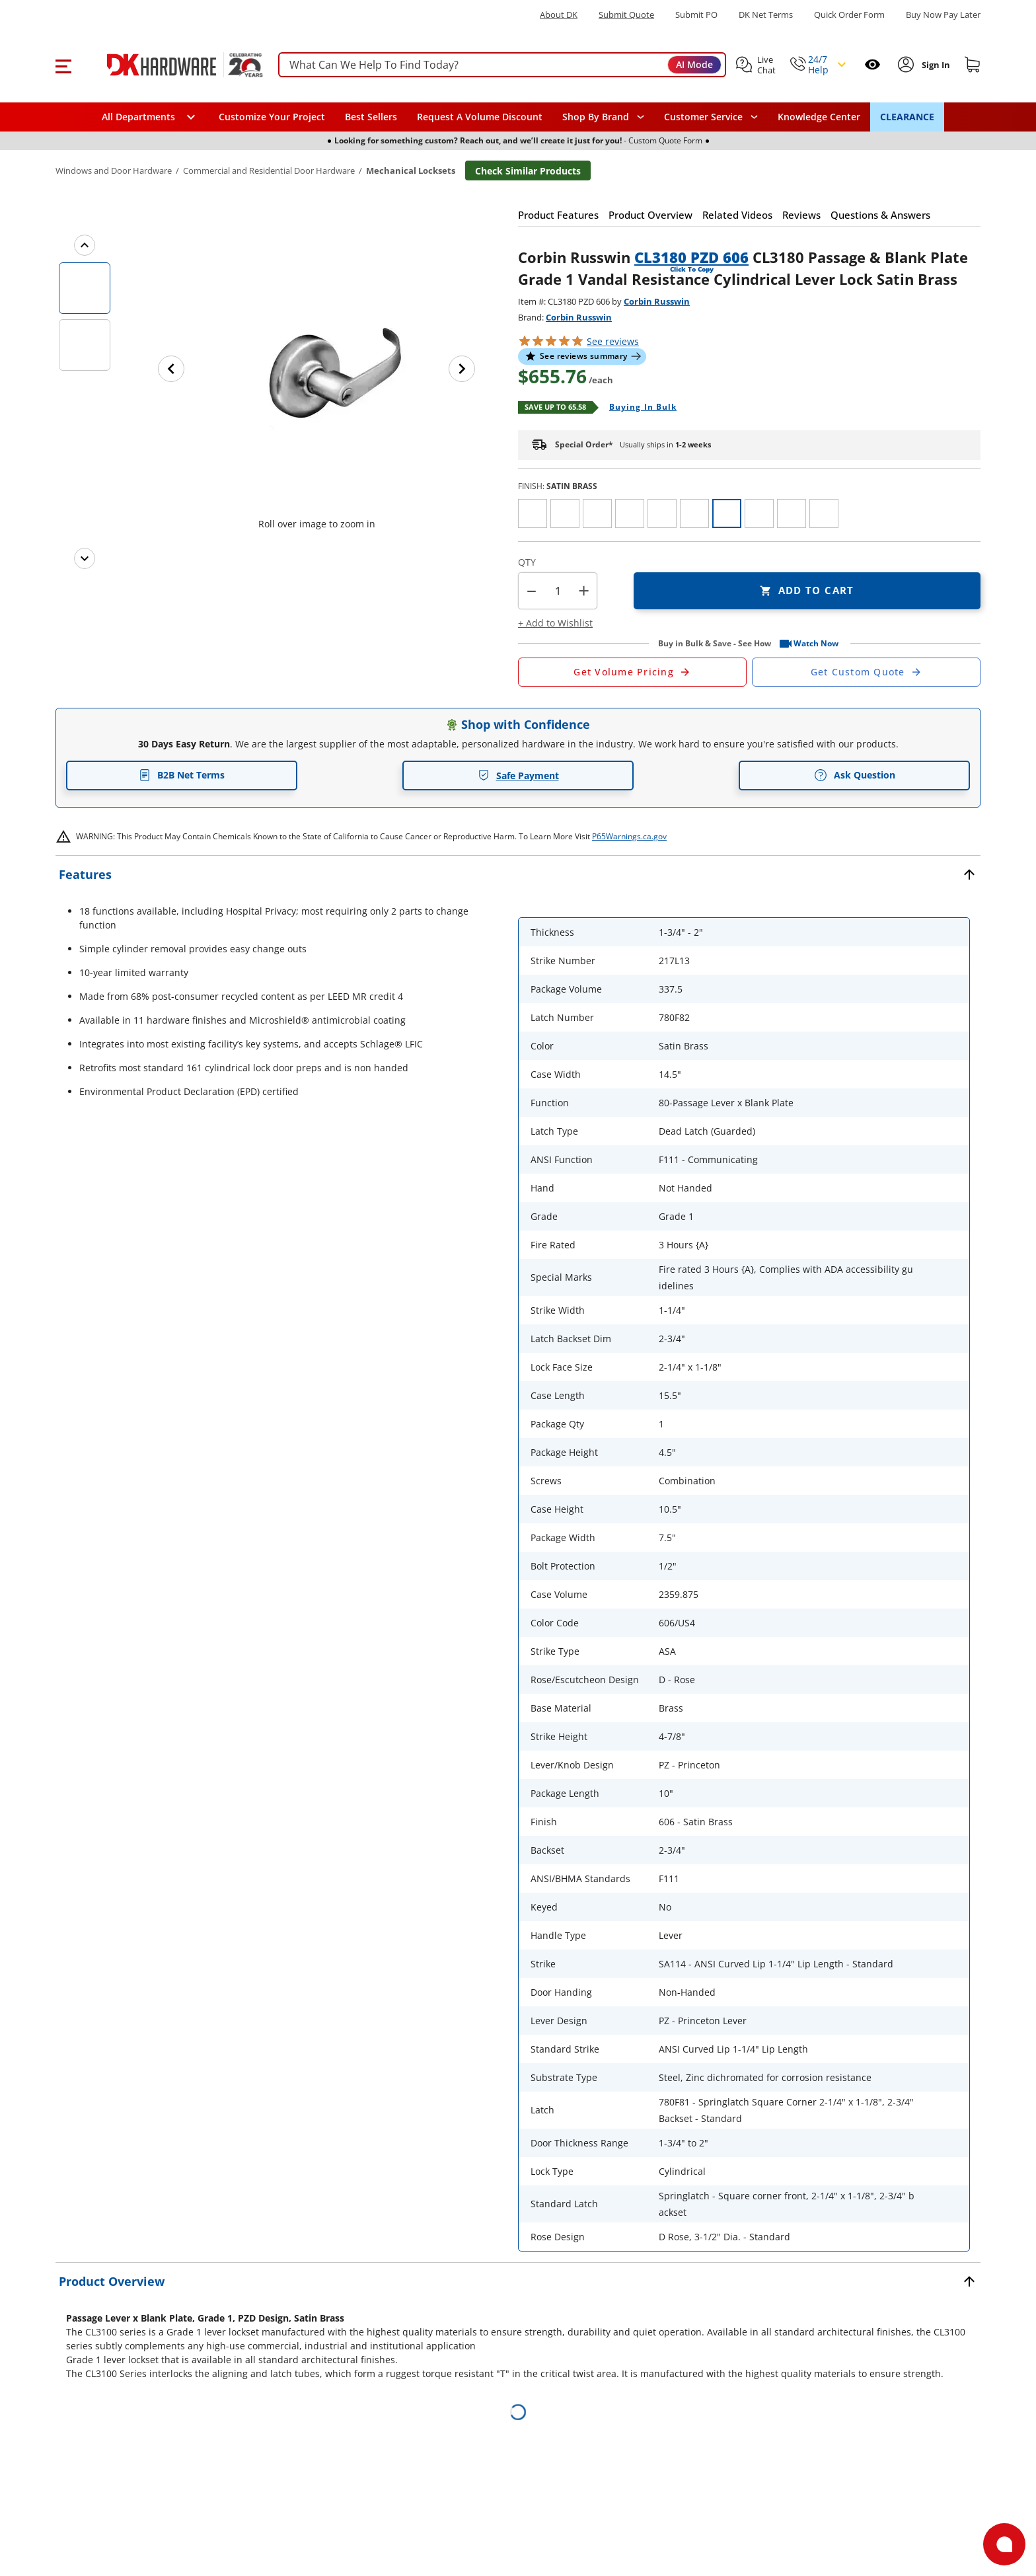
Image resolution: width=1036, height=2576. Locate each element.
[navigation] (711, 117)
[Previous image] (171, 369)
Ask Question (854, 775)
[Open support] (1004, 2544)
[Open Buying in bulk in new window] (638, 407)
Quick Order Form (849, 14)
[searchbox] (502, 65)
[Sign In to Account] (934, 64)
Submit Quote (626, 14)
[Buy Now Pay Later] (943, 14)
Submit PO (696, 14)
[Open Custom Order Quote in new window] (866, 672)
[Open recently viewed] (872, 64)
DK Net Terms (766, 14)
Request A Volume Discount (479, 116)
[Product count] (557, 591)
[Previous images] (84, 245)
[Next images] (84, 558)
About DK (558, 14)
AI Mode (694, 64)
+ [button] (583, 590)
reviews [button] (613, 341)
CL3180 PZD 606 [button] (691, 257)
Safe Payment (518, 775)
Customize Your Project (272, 116)
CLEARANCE (907, 116)
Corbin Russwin (657, 301)
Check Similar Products (528, 171)
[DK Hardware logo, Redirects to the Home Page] (170, 64)
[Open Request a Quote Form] (632, 672)
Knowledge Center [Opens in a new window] (819, 116)
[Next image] (462, 369)
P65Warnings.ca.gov (629, 836)
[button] (63, 64)
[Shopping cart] (972, 65)
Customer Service (703, 117)
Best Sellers (371, 116)
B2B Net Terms (182, 775)
